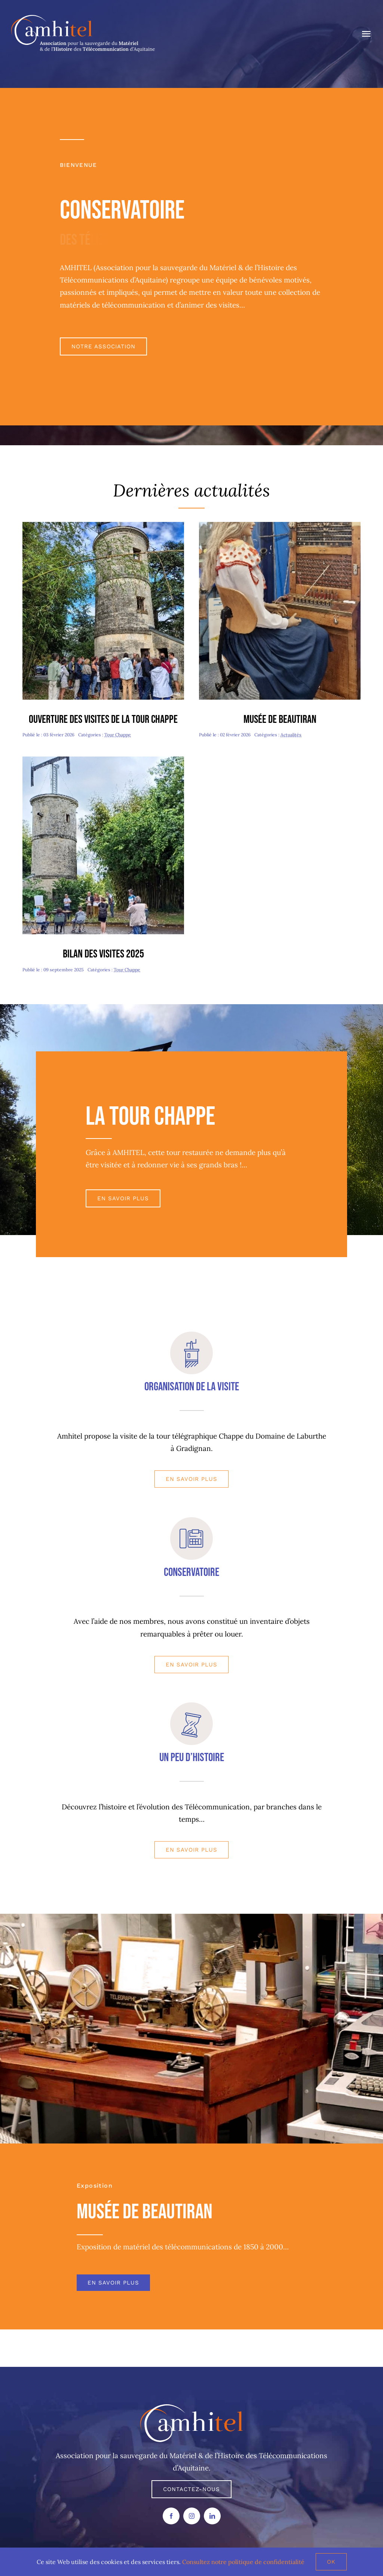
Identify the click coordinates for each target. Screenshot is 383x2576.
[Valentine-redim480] (280, 525)
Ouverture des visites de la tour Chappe (103, 719)
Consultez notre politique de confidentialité (243, 2562)
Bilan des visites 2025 (103, 954)
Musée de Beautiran (279, 719)
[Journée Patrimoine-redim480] (103, 525)
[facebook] (171, 2516)
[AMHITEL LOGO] (191, 2407)
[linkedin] (212, 2516)
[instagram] (191, 2516)
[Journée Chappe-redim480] (103, 759)
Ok (331, 2561)
